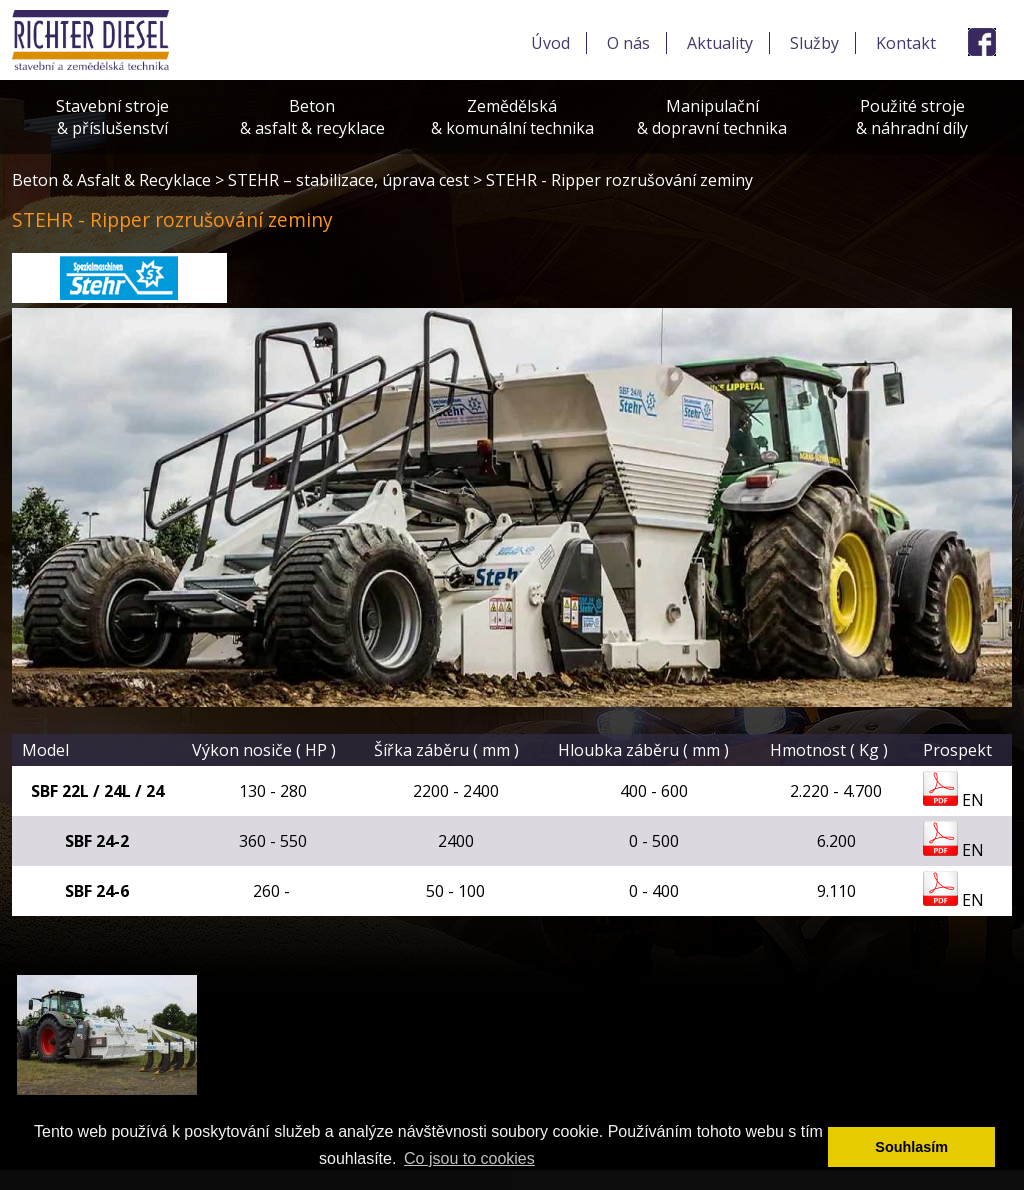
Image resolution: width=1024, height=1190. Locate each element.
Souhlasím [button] (911, 1147)
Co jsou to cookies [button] (469, 1158)
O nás (628, 43)
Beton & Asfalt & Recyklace (111, 180)
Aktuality (720, 43)
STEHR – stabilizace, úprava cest (348, 180)
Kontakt (906, 43)
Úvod (550, 43)
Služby (814, 43)
